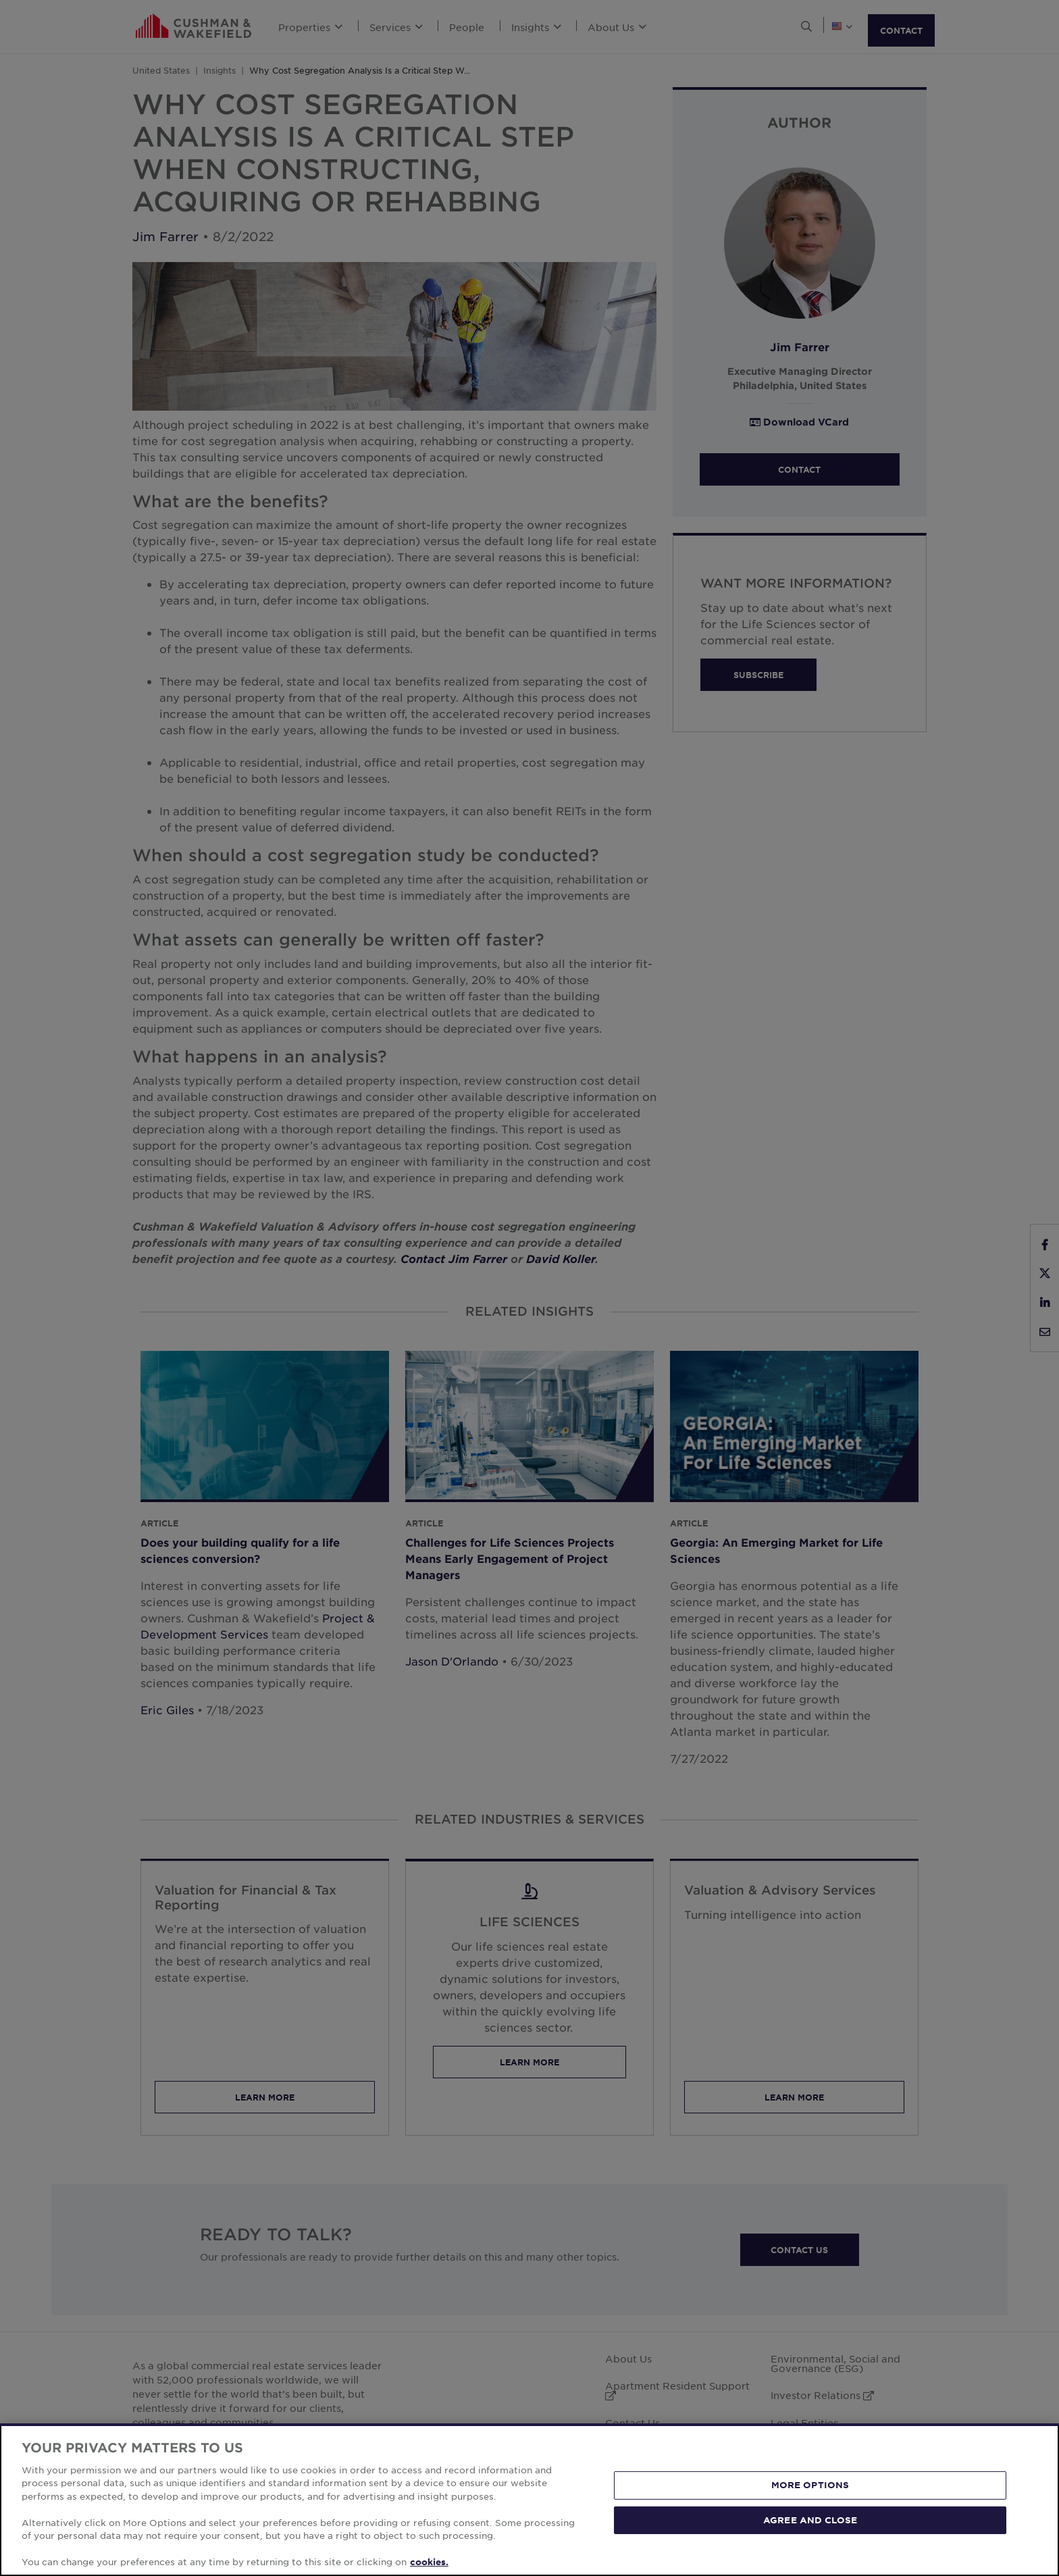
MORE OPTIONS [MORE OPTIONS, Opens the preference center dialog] (810, 2484)
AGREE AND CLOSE (810, 2519)
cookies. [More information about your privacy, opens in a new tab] (429, 2561)
